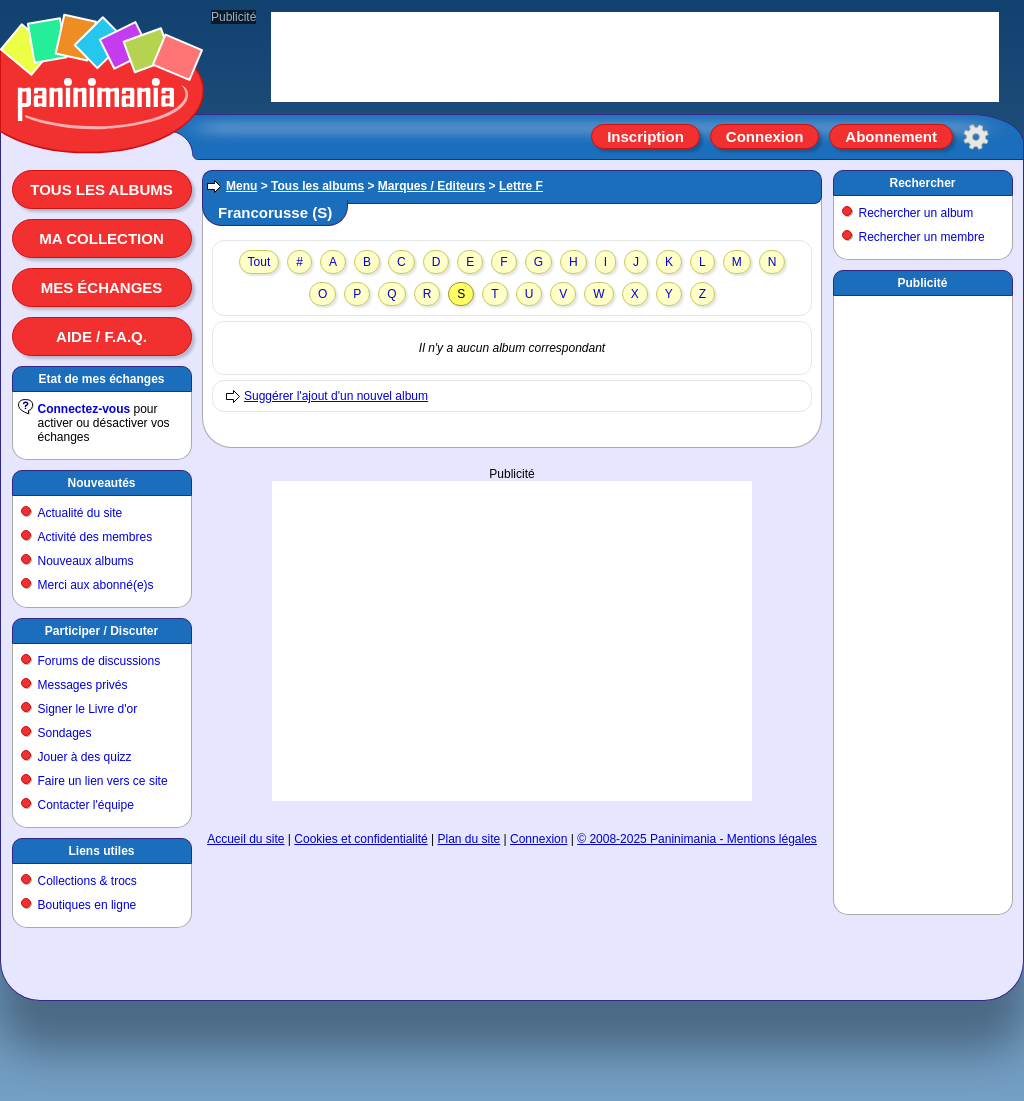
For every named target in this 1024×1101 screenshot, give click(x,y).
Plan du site (469, 839)
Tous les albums (101, 189)
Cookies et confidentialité (360, 839)
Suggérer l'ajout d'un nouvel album (336, 396)
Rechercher (922, 183)
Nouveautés (101, 483)
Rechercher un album (916, 213)
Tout (259, 262)
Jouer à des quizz (85, 757)
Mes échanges (102, 287)
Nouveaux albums (86, 561)
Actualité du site (80, 513)
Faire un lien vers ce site (103, 781)
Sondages (65, 733)
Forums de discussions (99, 661)
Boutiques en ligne (87, 905)
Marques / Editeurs (431, 186)
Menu (241, 186)
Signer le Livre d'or (88, 709)
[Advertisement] (512, 581)
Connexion (765, 136)
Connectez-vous (84, 409)
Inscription (645, 136)
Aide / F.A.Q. (101, 336)
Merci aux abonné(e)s (96, 585)
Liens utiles (101, 851)
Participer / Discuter (101, 631)
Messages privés (83, 685)
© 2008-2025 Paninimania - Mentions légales (697, 839)
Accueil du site (245, 839)
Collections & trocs (87, 881)
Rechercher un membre (922, 237)
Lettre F (521, 186)
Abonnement (891, 136)
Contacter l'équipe (86, 805)
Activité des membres (95, 537)
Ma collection (101, 238)
